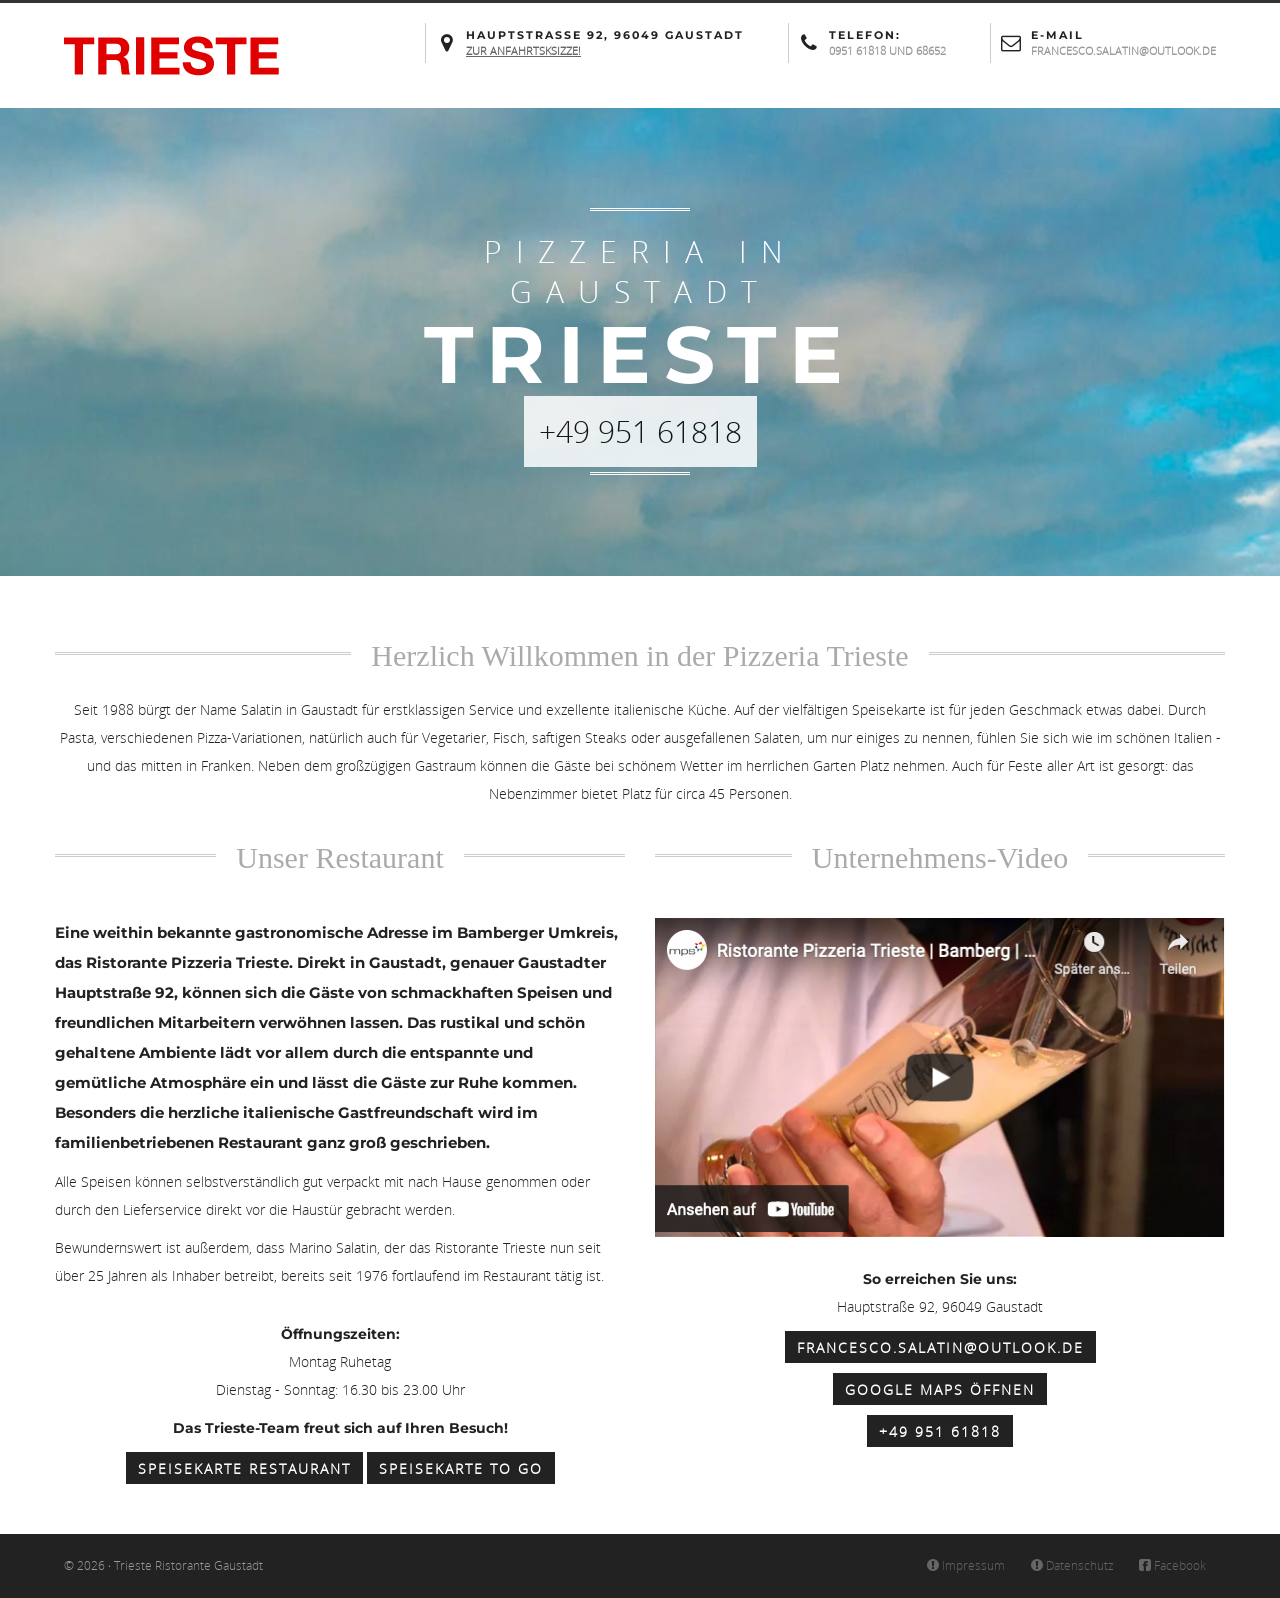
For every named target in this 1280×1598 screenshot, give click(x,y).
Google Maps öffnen (940, 1389)
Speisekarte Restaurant (244, 1468)
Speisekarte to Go (461, 1468)
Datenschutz (1071, 1565)
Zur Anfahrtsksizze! (523, 50)
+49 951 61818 (940, 1431)
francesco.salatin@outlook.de (940, 1347)
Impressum (965, 1565)
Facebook (1172, 1565)
